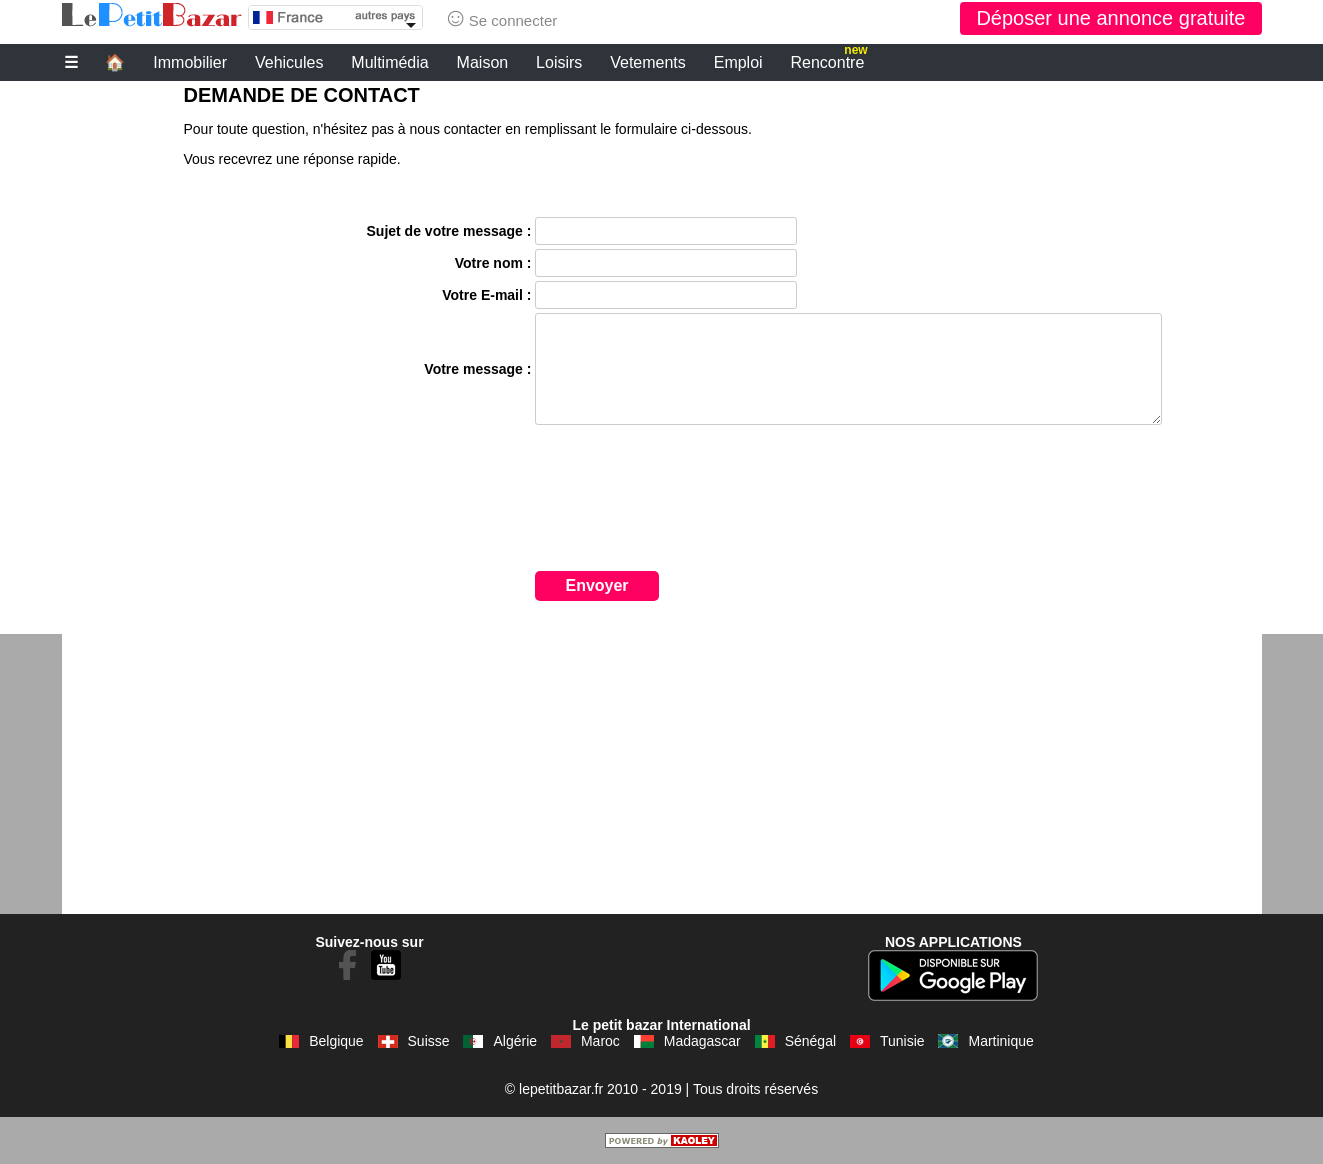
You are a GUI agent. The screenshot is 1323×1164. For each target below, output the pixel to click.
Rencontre (829, 60)
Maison (483, 62)
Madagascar (702, 1041)
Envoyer (596, 585)
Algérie (515, 1041)
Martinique (1000, 1041)
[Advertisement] (662, 774)
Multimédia (389, 62)
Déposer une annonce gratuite (1110, 18)
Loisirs (559, 62)
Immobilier (190, 62)
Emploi (738, 62)
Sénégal (810, 1041)
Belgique (336, 1041)
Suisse (429, 1041)
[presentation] (687, 516)
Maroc (600, 1041)
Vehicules (289, 62)
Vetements (648, 62)
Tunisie (902, 1041)
